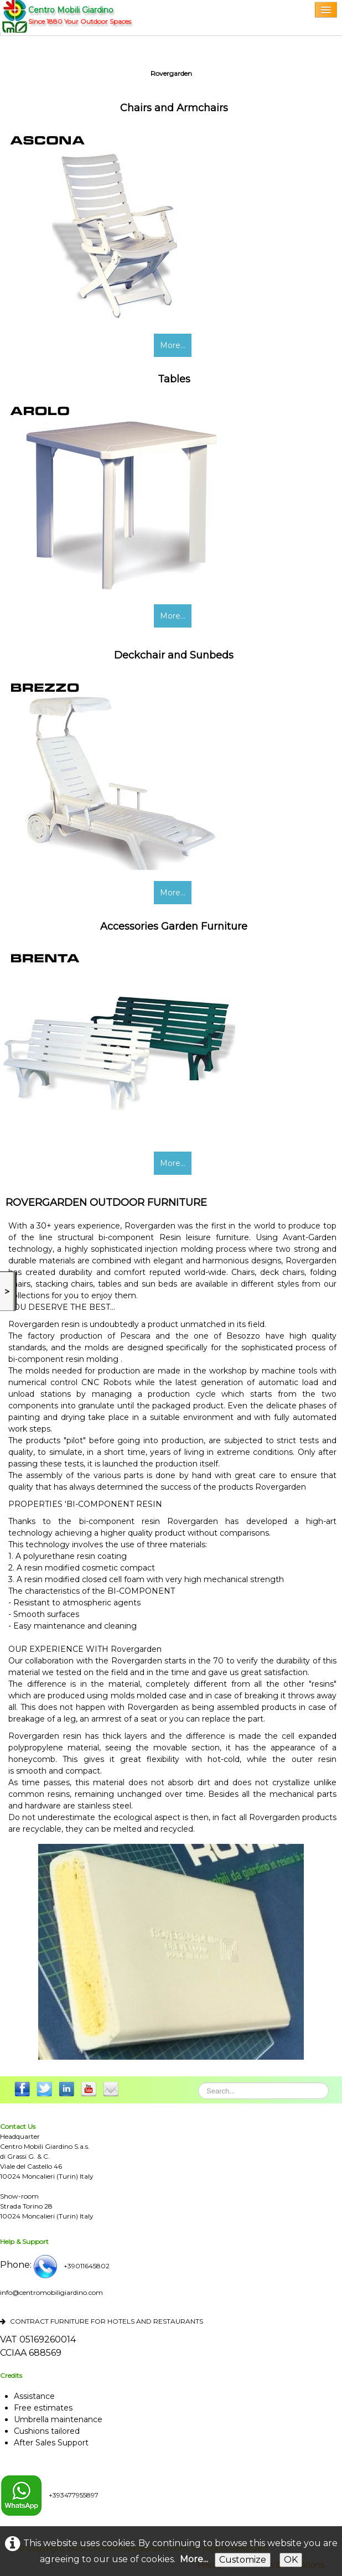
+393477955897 (49, 2495)
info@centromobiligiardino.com (51, 2292)
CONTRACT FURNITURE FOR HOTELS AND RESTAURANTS (101, 2321)
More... (172, 345)
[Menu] (326, 10)
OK (291, 2559)
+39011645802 (71, 2266)
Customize (242, 2559)
